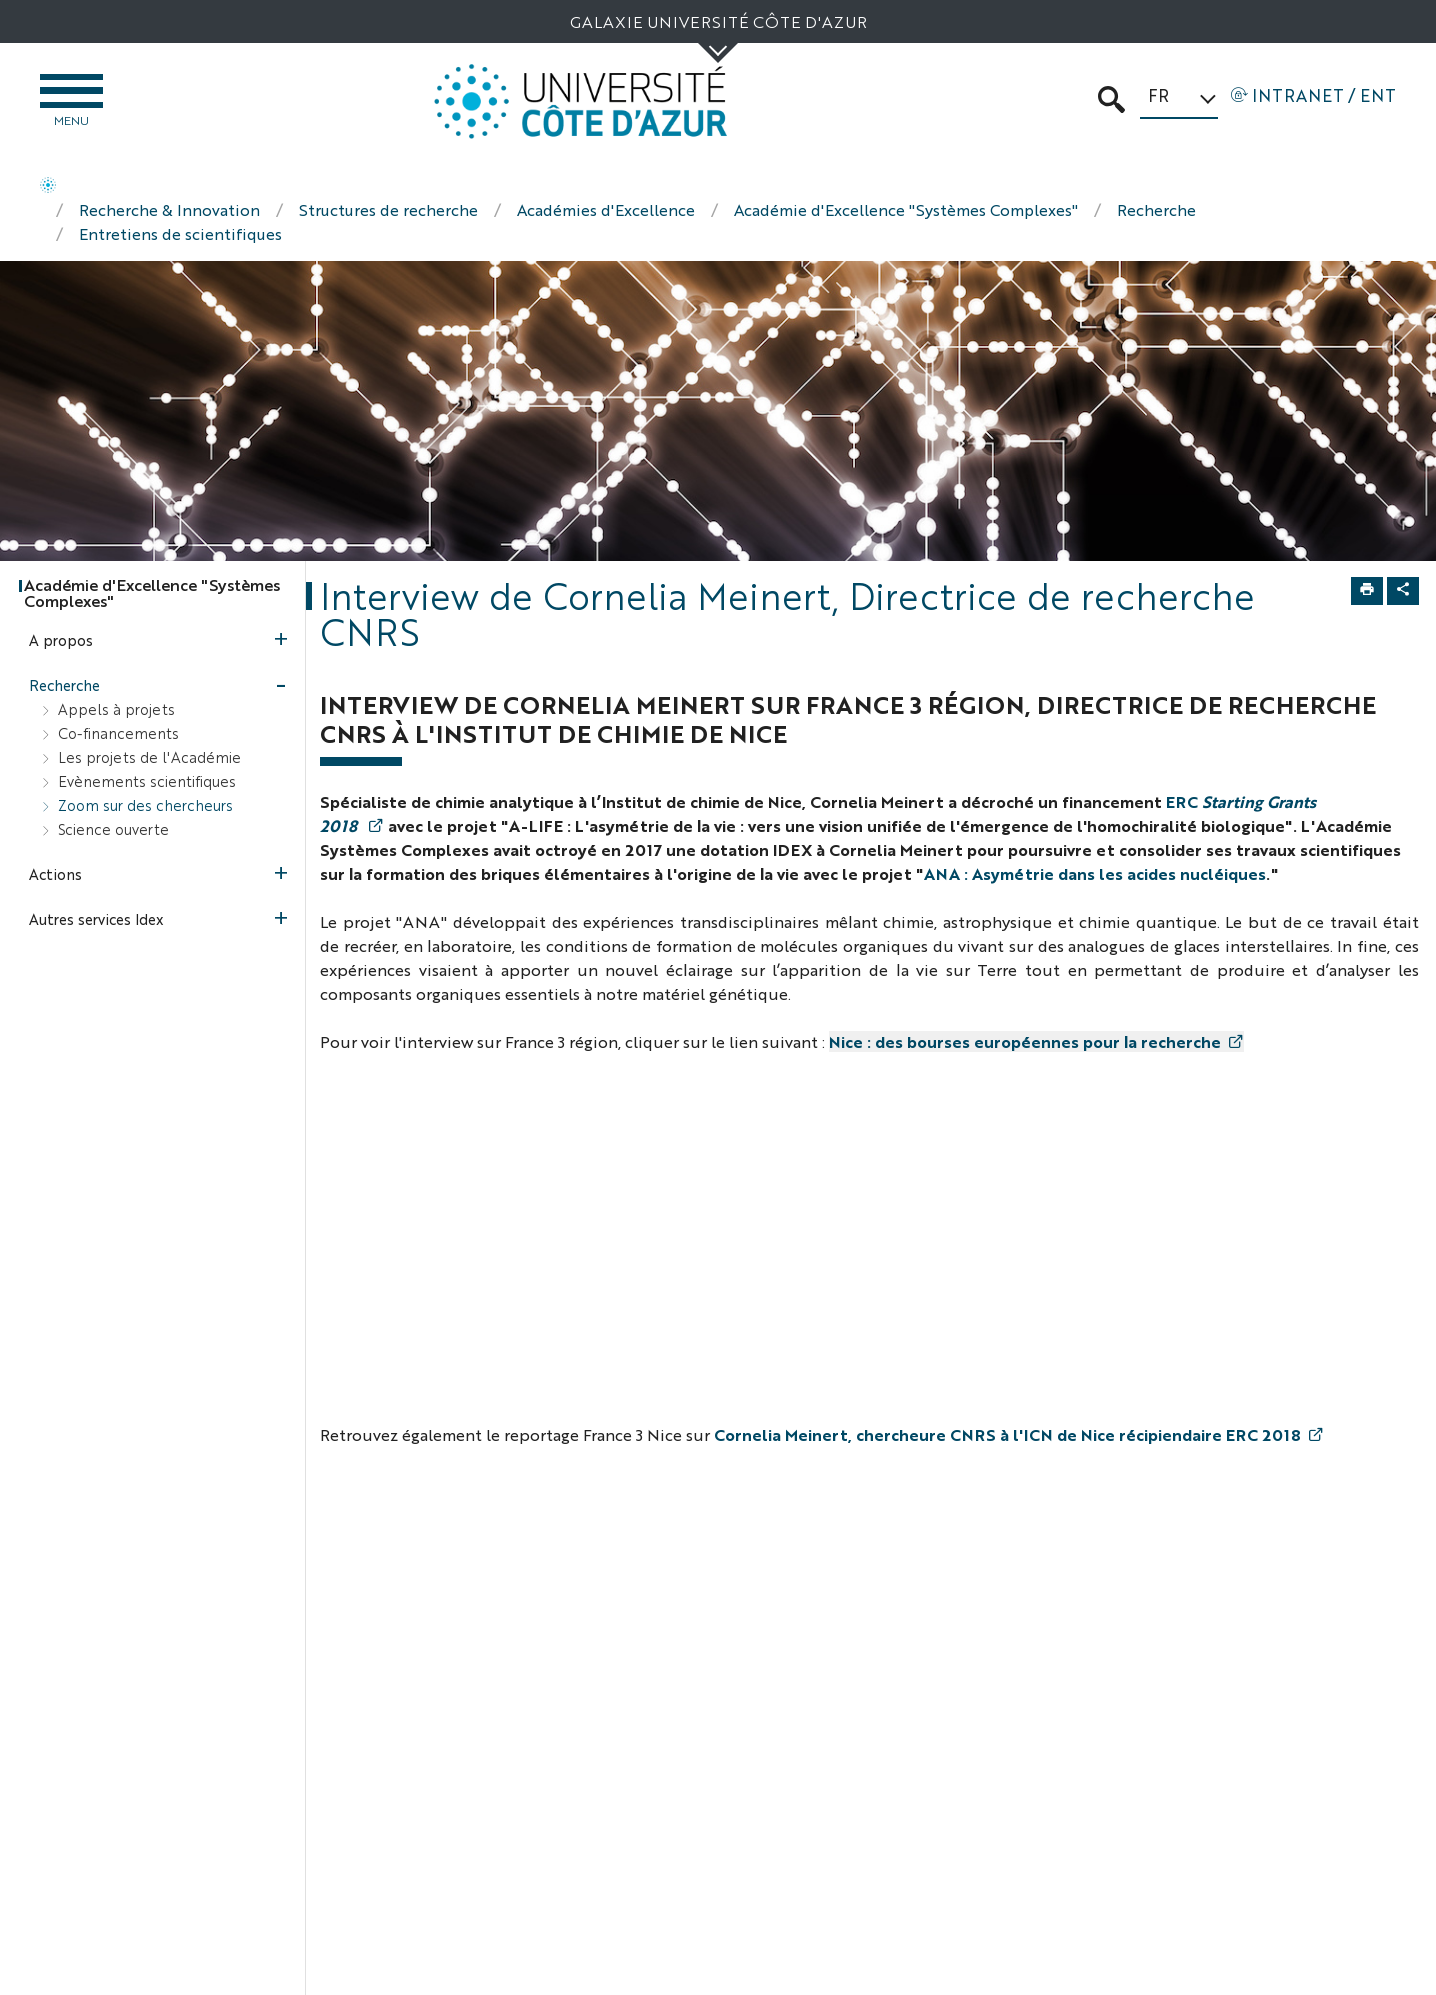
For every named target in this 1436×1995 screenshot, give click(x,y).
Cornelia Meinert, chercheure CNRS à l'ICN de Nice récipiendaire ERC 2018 (1007, 1437)
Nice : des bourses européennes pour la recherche (1025, 1044)
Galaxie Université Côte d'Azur (718, 21)
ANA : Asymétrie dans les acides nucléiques (1095, 876)
